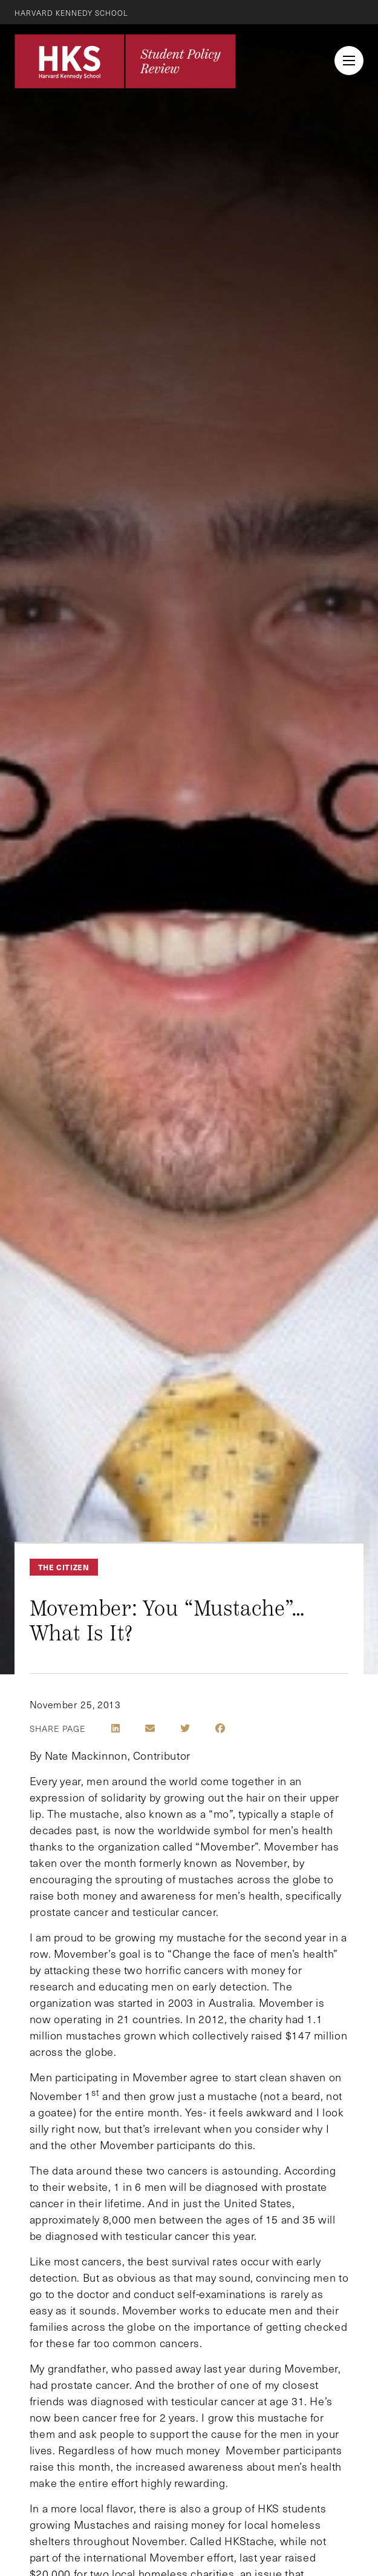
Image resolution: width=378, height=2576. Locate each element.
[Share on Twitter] (185, 1728)
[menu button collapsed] (348, 60)
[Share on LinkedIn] (115, 1728)
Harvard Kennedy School (71, 13)
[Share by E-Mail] (150, 1728)
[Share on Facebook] (220, 1728)
